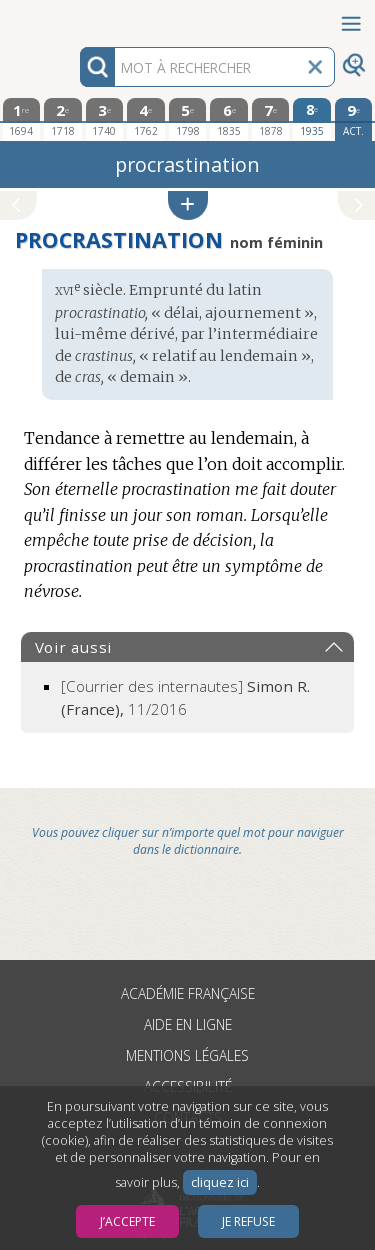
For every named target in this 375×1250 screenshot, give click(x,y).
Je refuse (248, 1221)
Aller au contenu (78, 17)
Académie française (188, 993)
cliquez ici (220, 1182)
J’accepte (127, 1221)
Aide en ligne (188, 1024)
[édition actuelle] (354, 119)
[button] (188, 205)
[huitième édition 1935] (312, 119)
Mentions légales (187, 1055)
